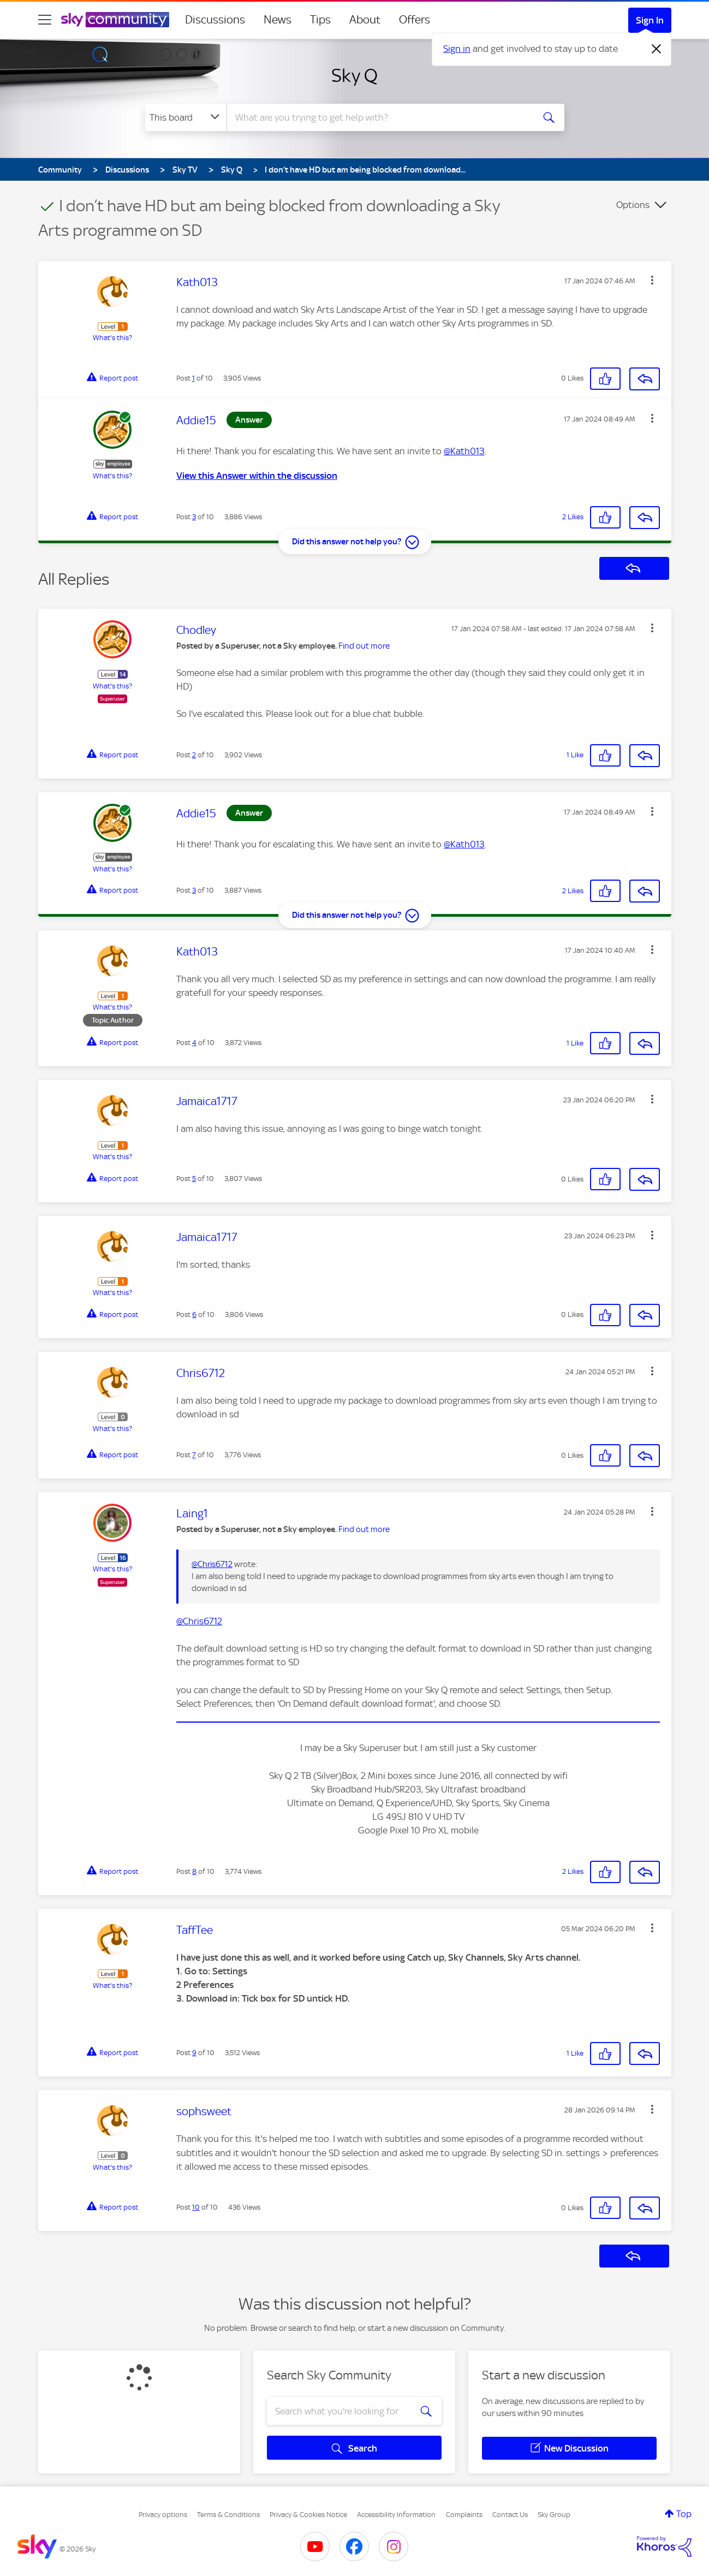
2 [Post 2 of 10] (194, 755)
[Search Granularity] (186, 117)
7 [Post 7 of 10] (194, 1455)
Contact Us (510, 2514)
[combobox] (379, 117)
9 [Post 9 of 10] (194, 2053)
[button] (652, 280)
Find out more (364, 646)
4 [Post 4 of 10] (194, 1042)
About (364, 19)
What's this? (112, 338)
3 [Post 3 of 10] (194, 517)
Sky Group (554, 2514)
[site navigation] (44, 20)
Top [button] (684, 2513)
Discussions (215, 19)
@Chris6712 (212, 1564)
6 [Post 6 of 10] (194, 1314)
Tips (320, 19)
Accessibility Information (396, 2514)
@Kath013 (464, 451)
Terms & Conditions (228, 2514)
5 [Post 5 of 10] (194, 1178)
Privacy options (163, 2514)
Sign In (650, 20)
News (277, 19)
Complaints (464, 2514)
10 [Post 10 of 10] (196, 2207)
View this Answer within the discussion (256, 475)
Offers (414, 19)
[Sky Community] (115, 19)
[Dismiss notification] (656, 49)
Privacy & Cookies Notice (308, 2514)
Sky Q (354, 75)
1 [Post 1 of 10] (193, 378)
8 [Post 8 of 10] (194, 1871)
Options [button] (633, 204)
